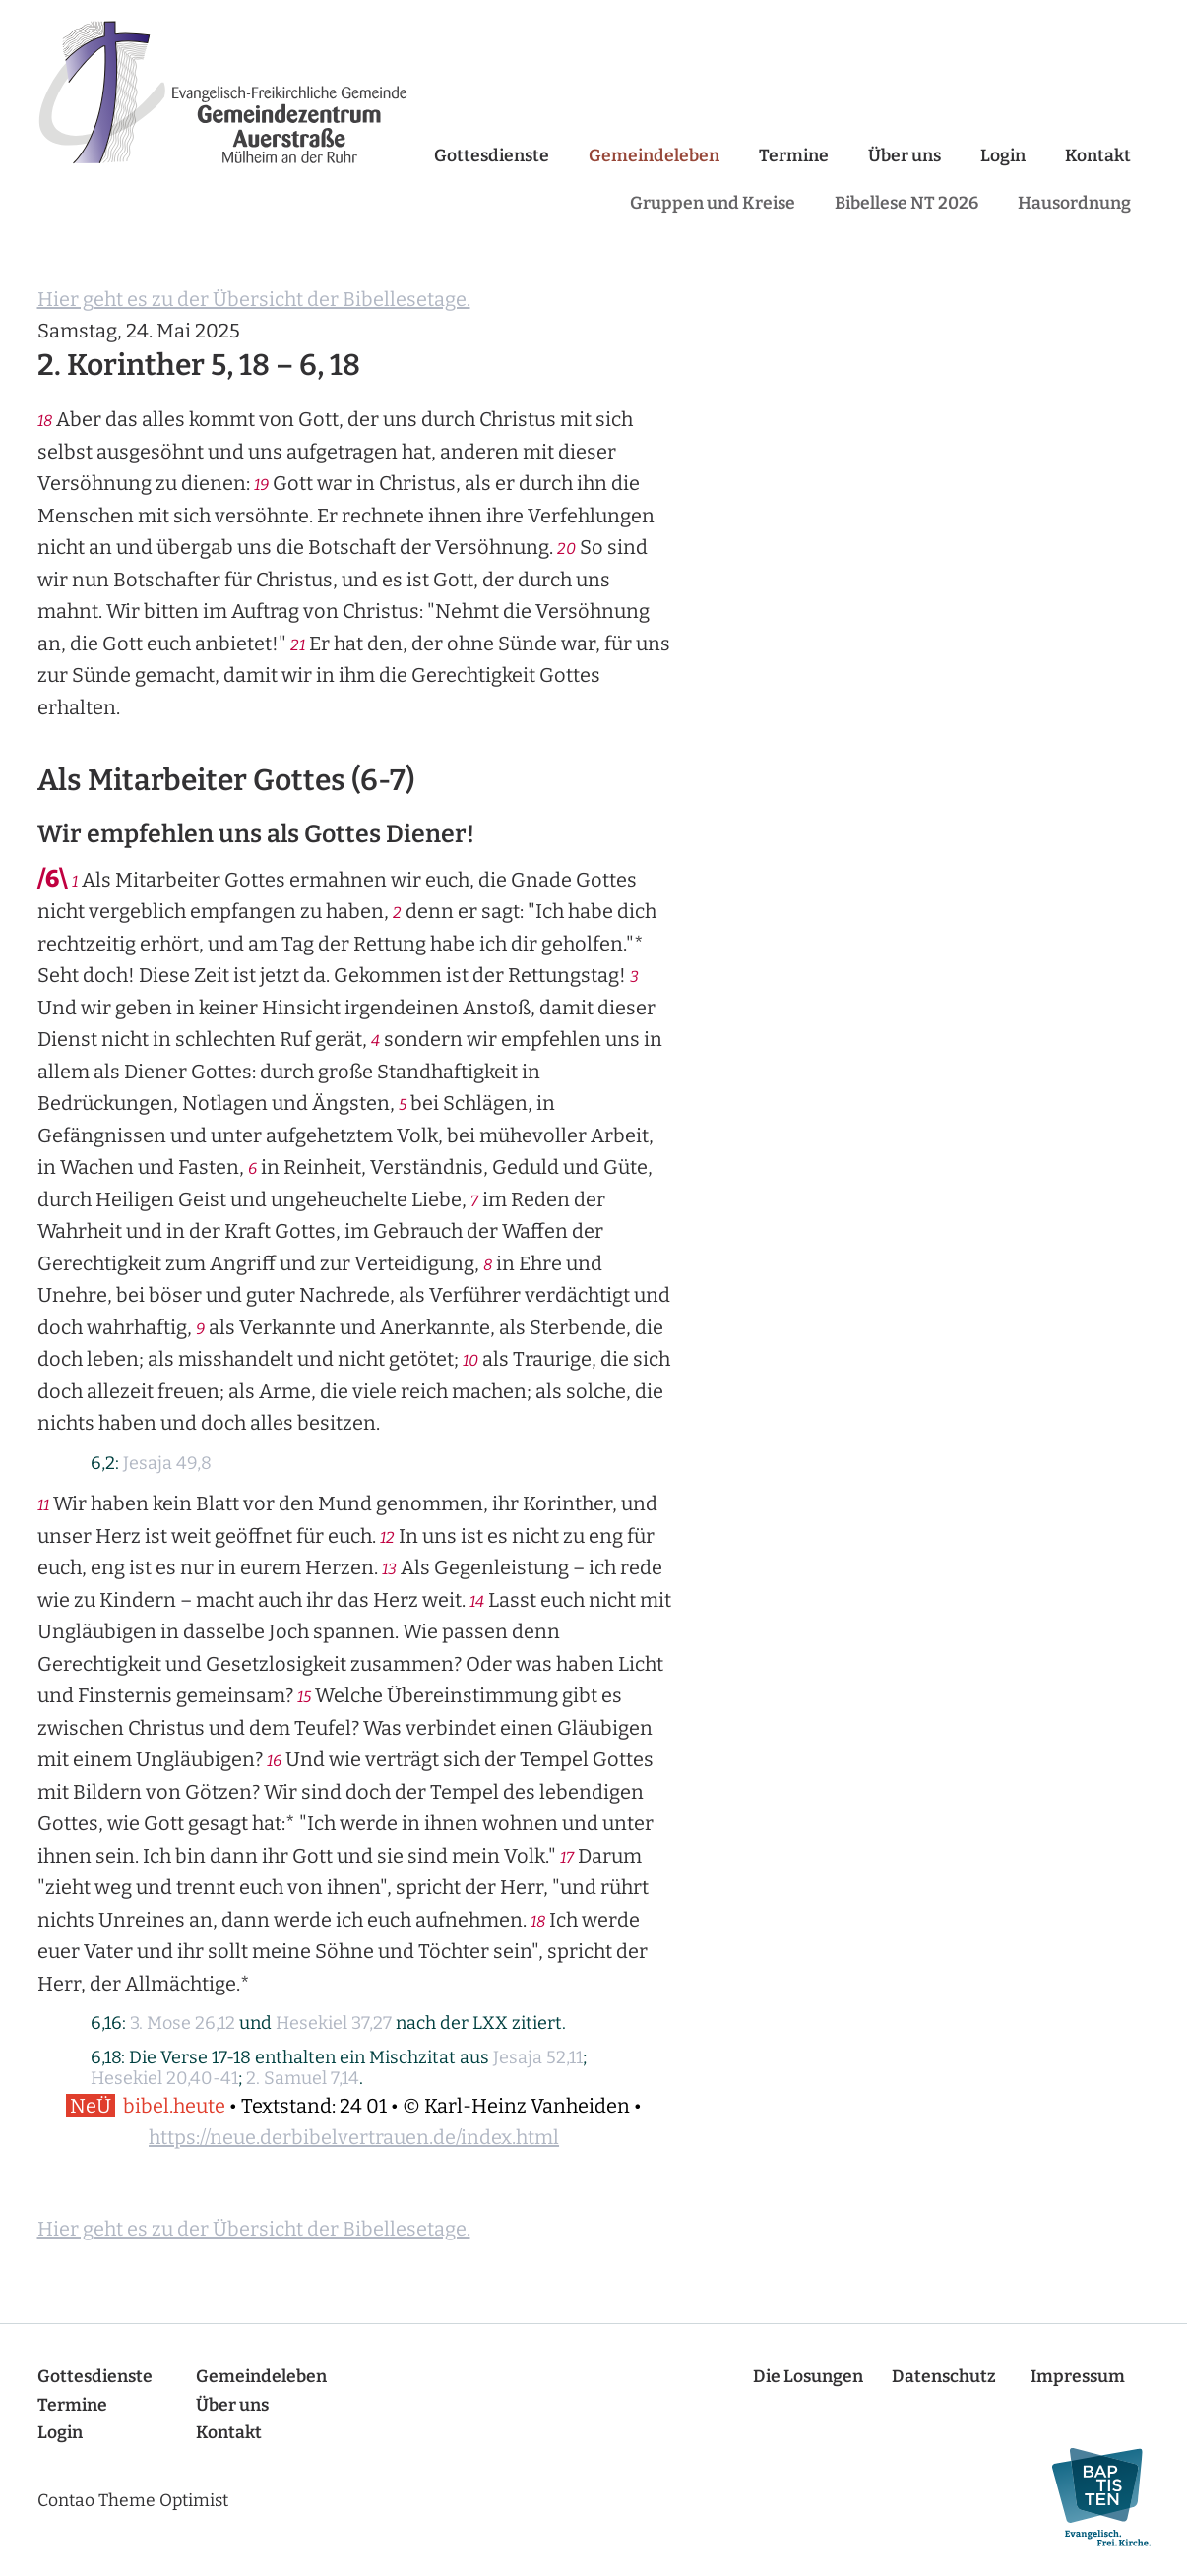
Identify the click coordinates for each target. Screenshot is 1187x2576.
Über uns (904, 156)
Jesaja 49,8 (167, 1463)
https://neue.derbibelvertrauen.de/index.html (354, 2137)
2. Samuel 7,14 (302, 2078)
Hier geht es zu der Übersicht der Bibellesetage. (253, 299)
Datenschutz (944, 2376)
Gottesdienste (491, 156)
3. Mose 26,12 (182, 2023)
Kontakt (1098, 156)
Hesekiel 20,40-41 (164, 2078)
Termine (794, 156)
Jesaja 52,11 (538, 2057)
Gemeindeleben (654, 156)
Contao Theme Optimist (132, 2500)
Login (1003, 156)
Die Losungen (808, 2376)
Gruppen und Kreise (712, 203)
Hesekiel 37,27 (334, 2023)
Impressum (1078, 2376)
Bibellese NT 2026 (906, 203)
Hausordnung (1074, 203)
